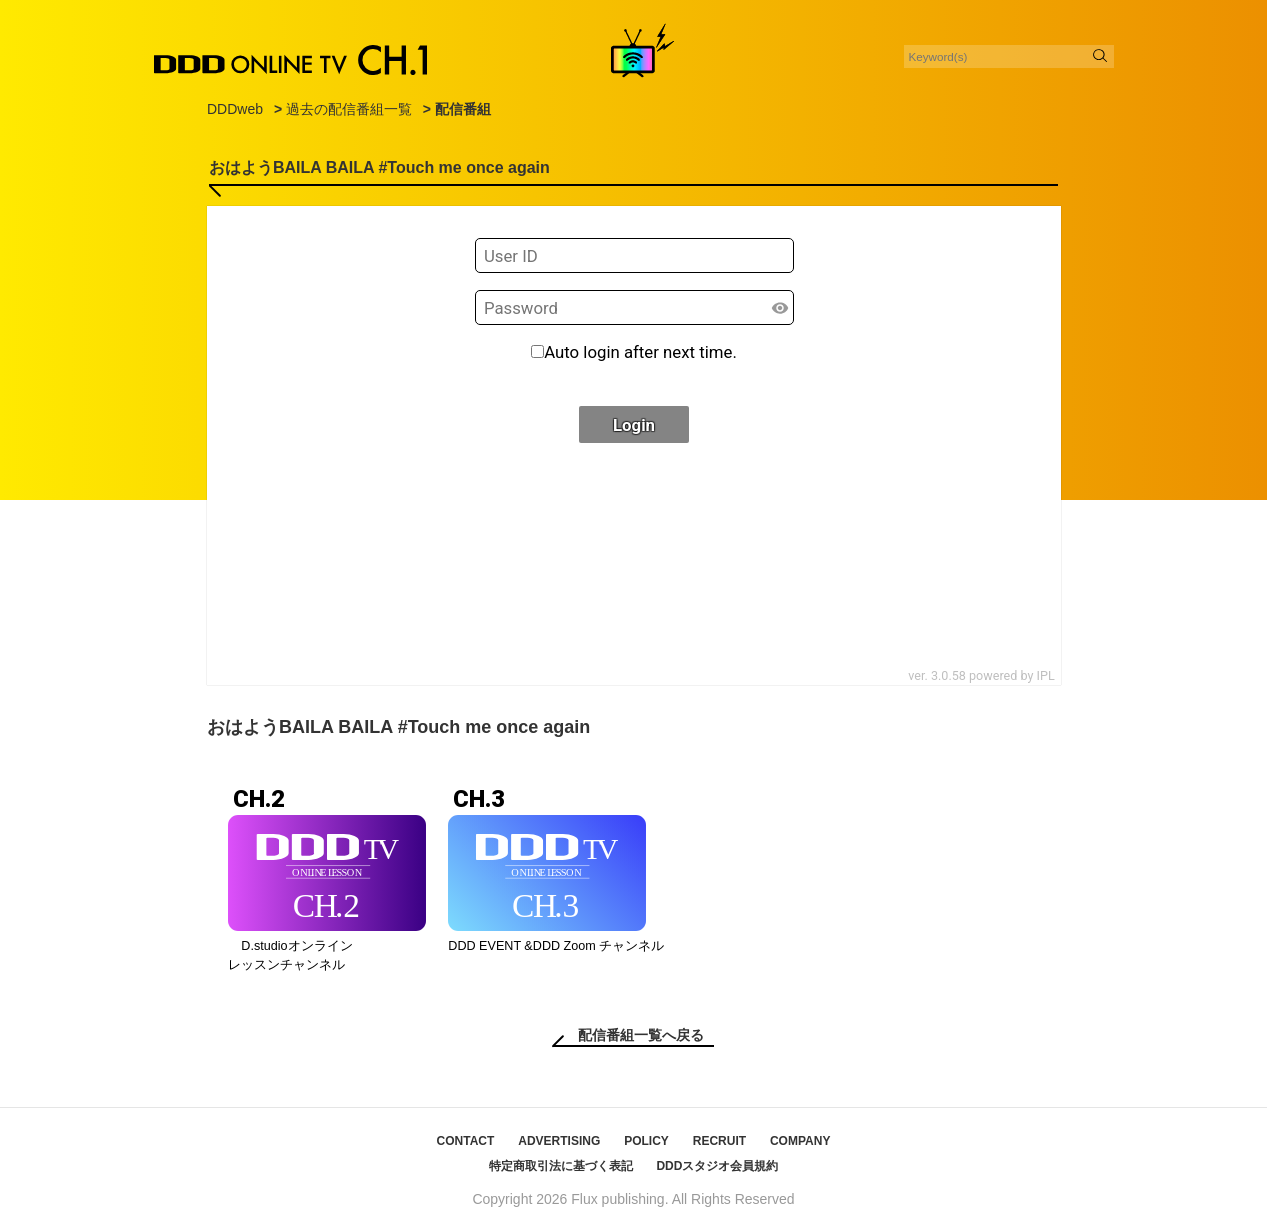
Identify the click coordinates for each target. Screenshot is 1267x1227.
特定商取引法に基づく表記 (561, 1166)
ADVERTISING (559, 1141)
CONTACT (466, 1141)
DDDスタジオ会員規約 (717, 1166)
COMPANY (800, 1141)
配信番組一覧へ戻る (641, 1035)
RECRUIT (719, 1141)
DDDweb (235, 109)
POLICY (646, 1141)
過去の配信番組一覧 (349, 109)
